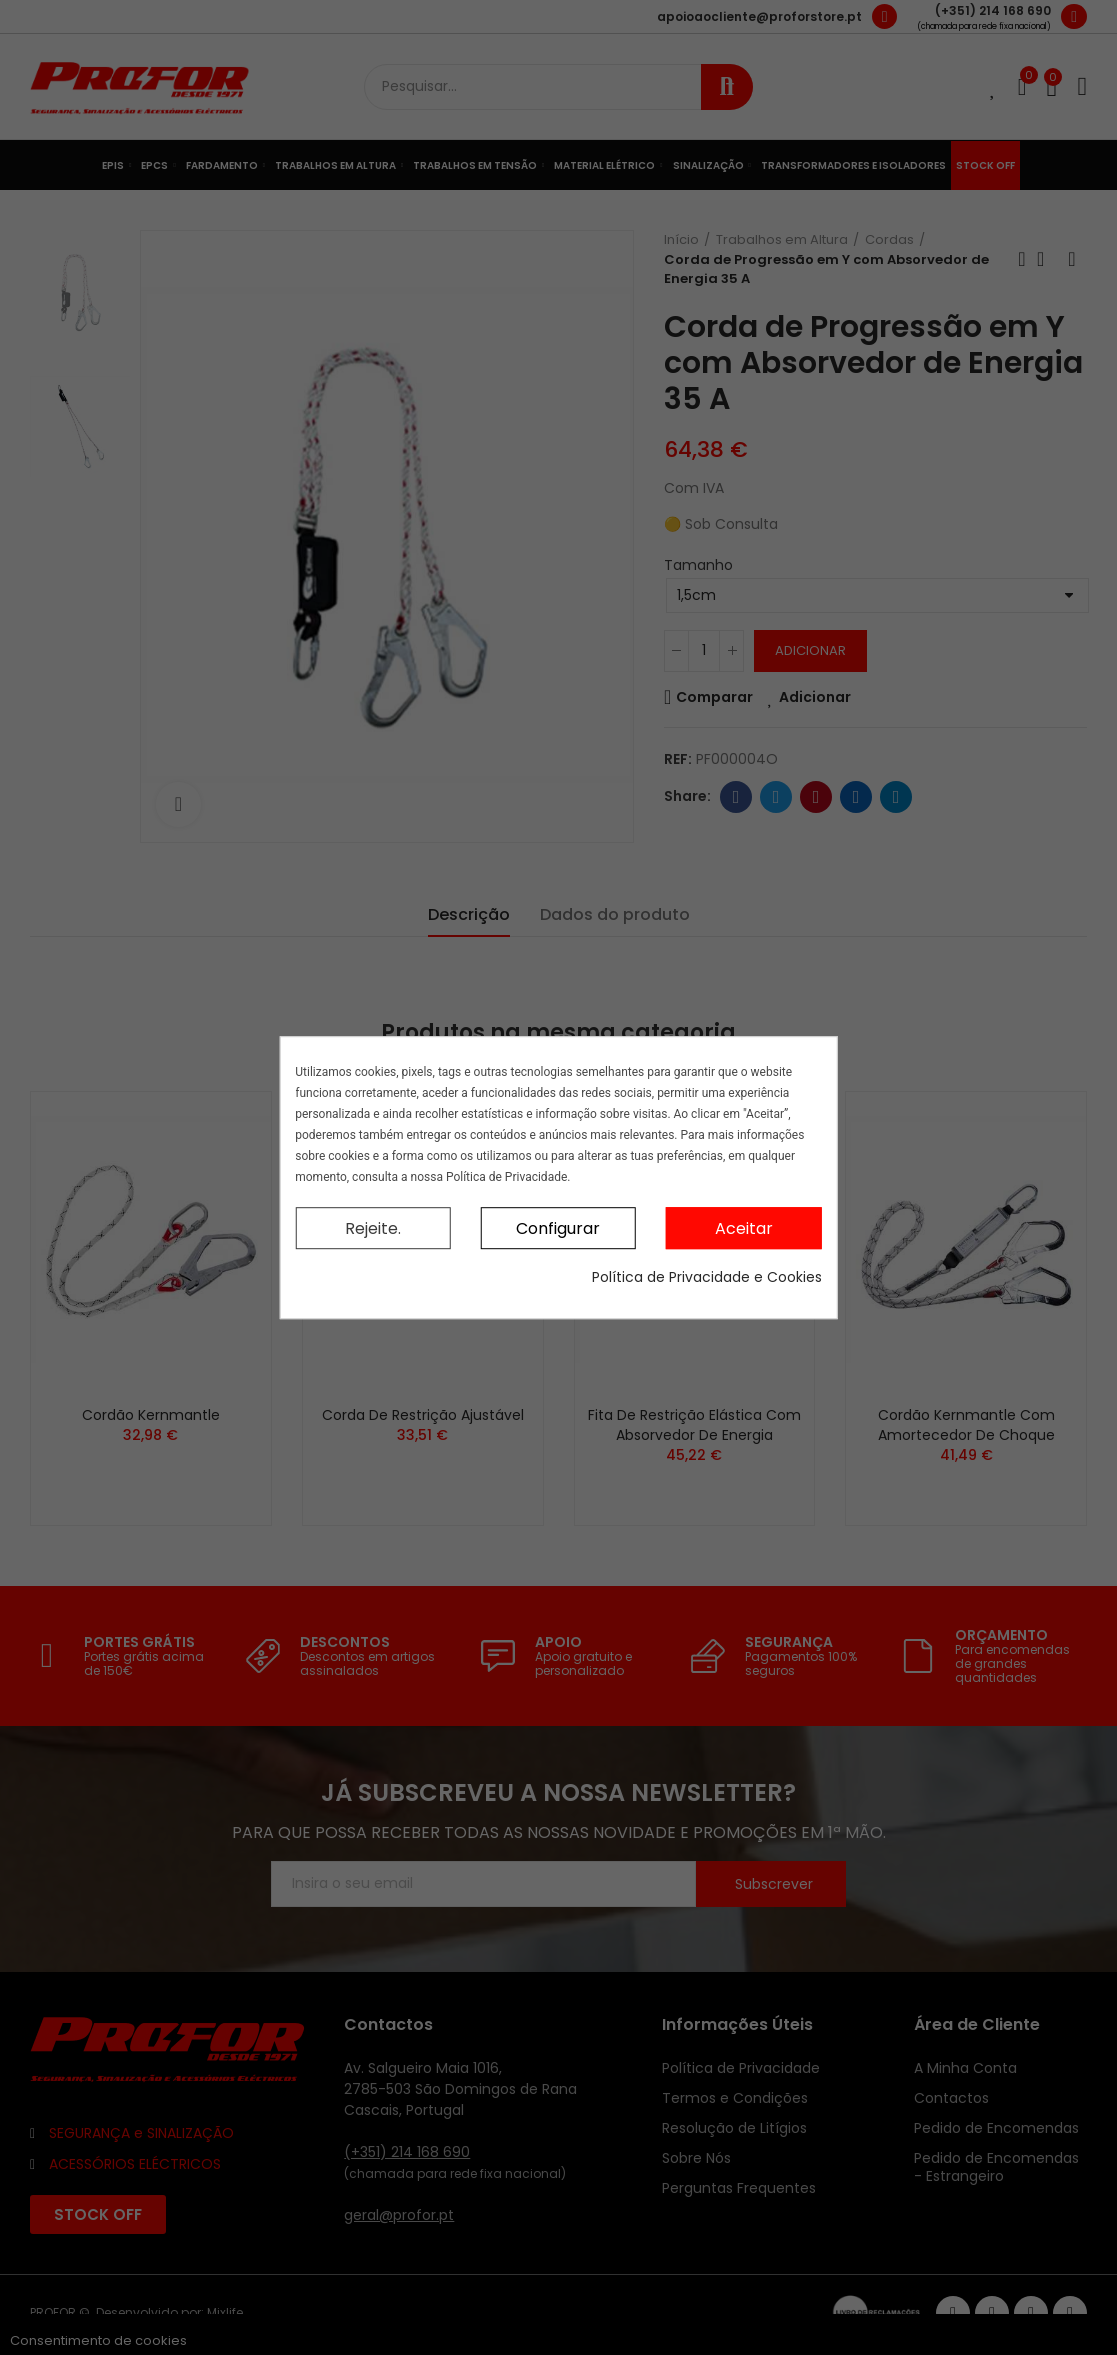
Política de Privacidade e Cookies (707, 1277)
